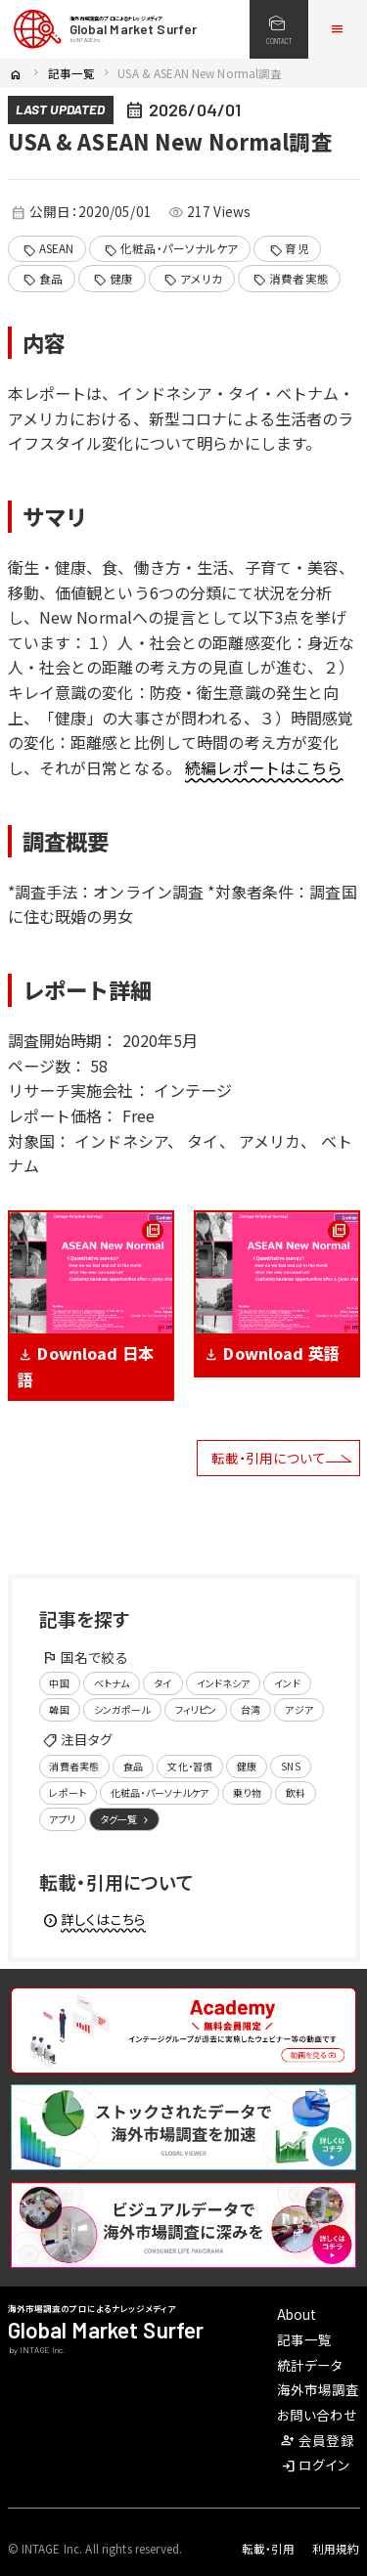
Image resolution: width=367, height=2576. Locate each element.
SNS (290, 1766)
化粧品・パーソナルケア (171, 248)
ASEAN (48, 248)
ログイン (314, 2464)
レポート (67, 1792)
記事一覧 (72, 73)
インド (286, 1683)
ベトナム (112, 1683)
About (297, 2314)
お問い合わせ (317, 2414)
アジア (298, 1709)
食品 (43, 279)
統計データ (310, 2365)
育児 (289, 248)
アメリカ (192, 279)
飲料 (295, 1792)
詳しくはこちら (94, 1919)
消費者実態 (290, 279)
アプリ (61, 1819)
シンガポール (122, 1709)
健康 (113, 279)
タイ (162, 1683)
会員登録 (317, 2440)
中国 (59, 1683)
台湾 (250, 1709)
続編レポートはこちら (264, 767)
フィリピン (196, 1709)
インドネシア (224, 1683)
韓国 (59, 1709)
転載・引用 (269, 2548)
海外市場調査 (318, 2389)
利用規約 (336, 2548)
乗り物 (246, 1792)
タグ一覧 (126, 1819)
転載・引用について (268, 1457)
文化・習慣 (189, 1766)
